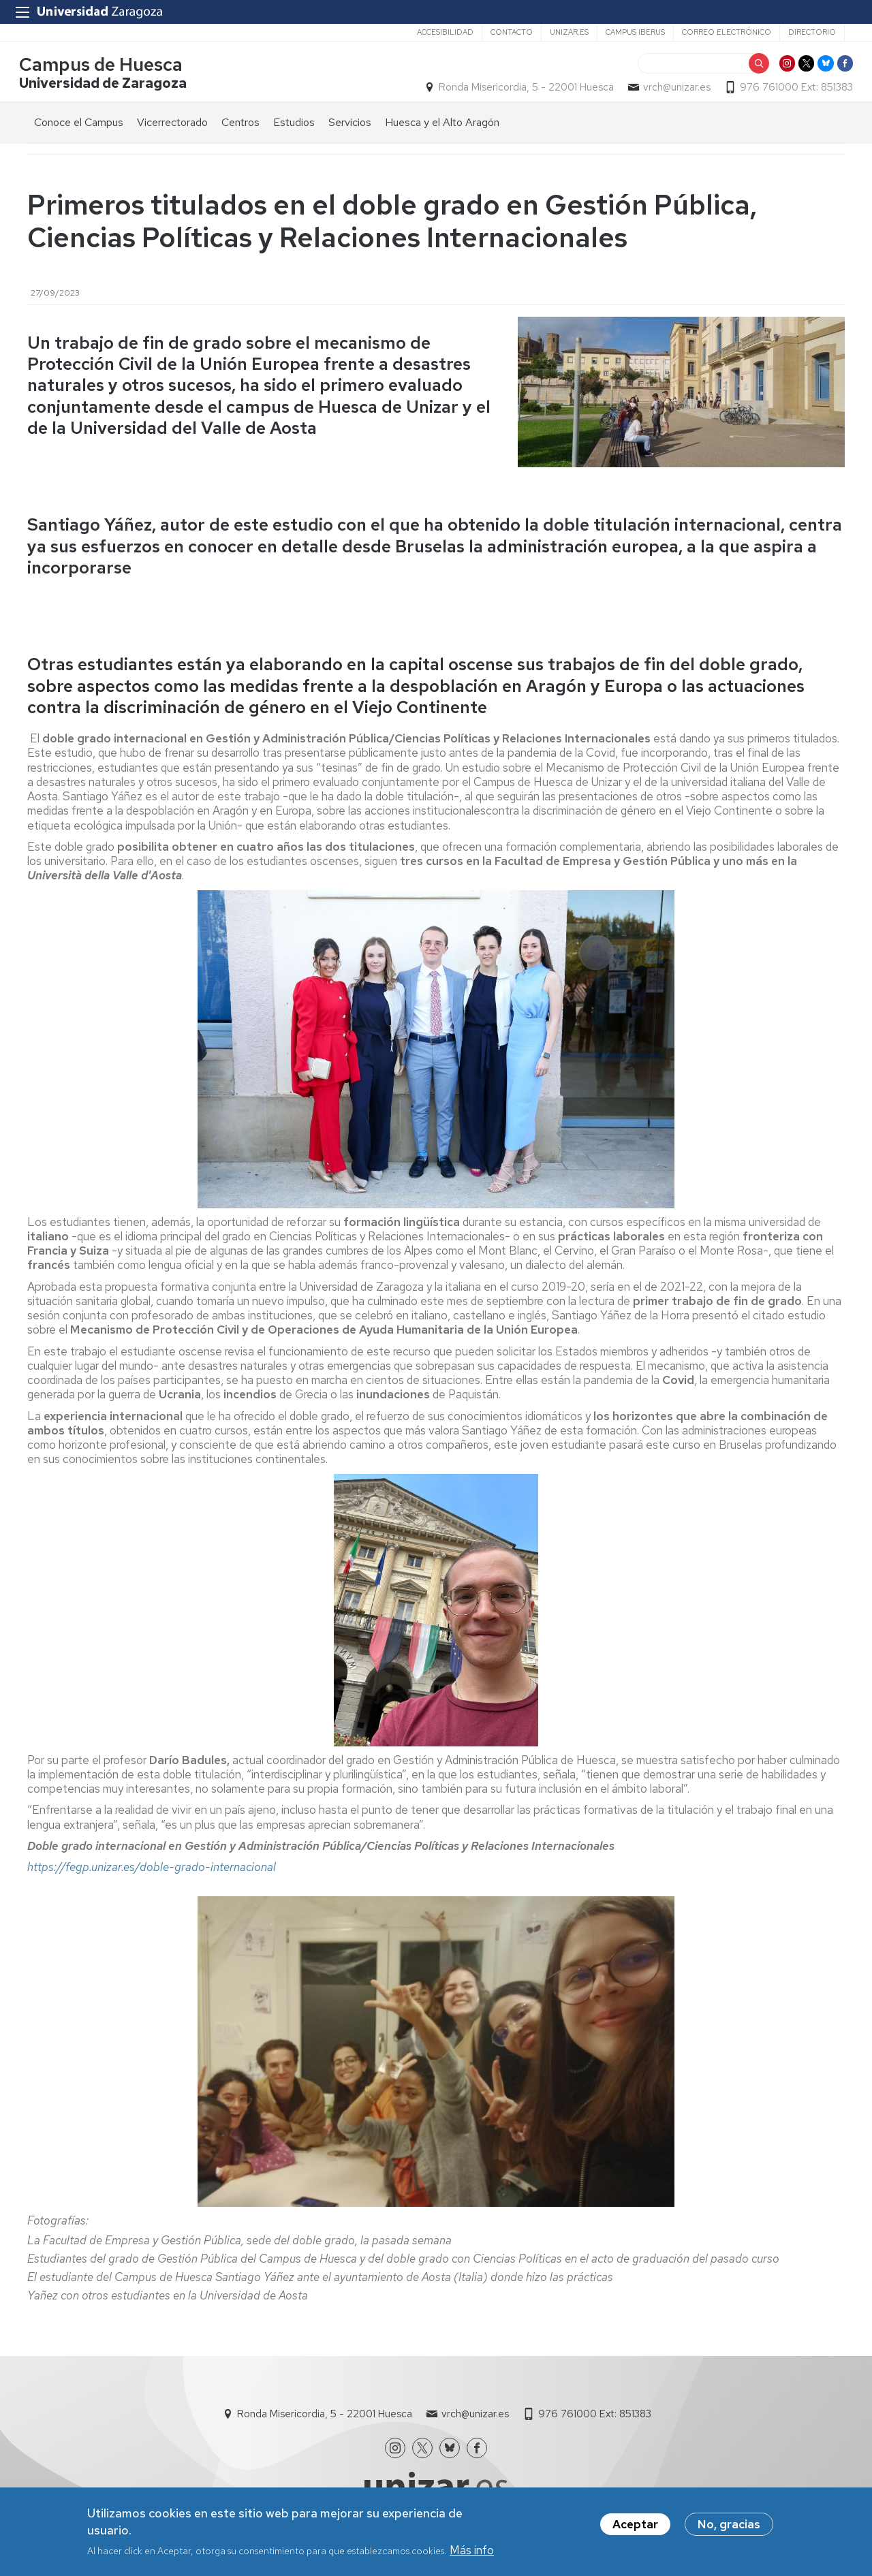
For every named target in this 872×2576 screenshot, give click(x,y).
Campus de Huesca (109, 70)
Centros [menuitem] (240, 130)
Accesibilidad (445, 32)
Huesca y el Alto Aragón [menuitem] (442, 130)
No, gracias (729, 2524)
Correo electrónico (726, 32)
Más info (472, 2550)
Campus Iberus (635, 32)
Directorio (812, 32)
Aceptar (635, 2524)
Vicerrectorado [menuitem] (172, 130)
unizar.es (569, 32)
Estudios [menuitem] (294, 130)
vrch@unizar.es (668, 92)
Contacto (511, 32)
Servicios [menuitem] (349, 130)
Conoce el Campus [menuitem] (78, 130)
